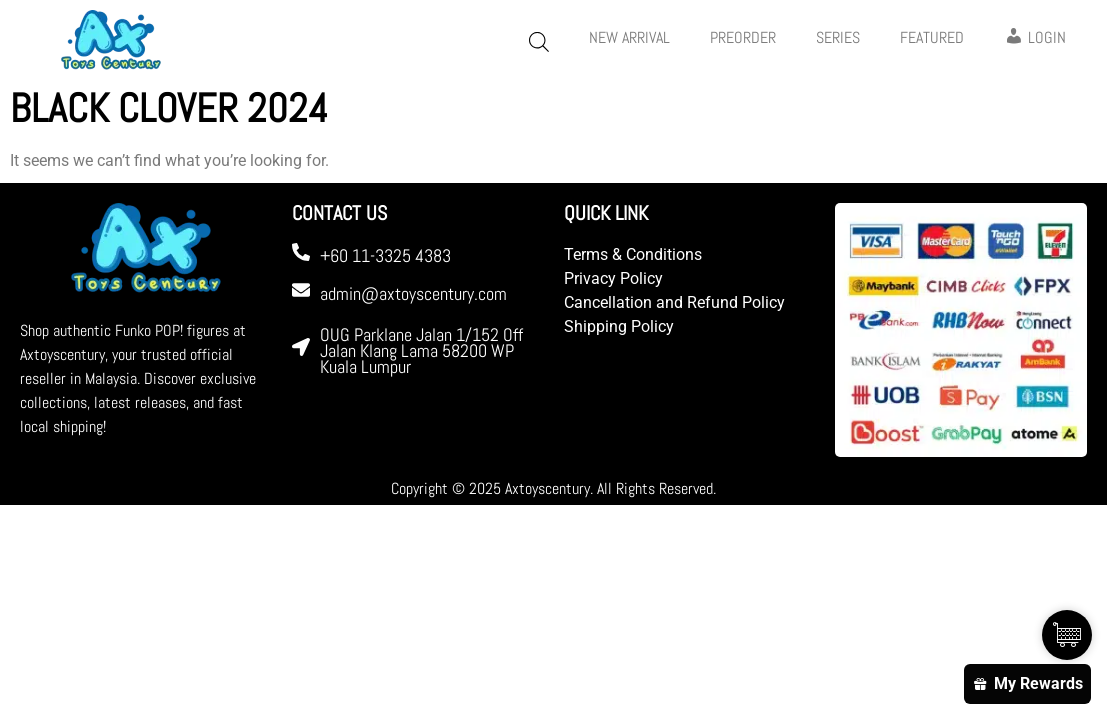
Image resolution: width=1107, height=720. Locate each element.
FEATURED (932, 37)
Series (838, 37)
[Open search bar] (539, 42)
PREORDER (743, 37)
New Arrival (629, 37)
